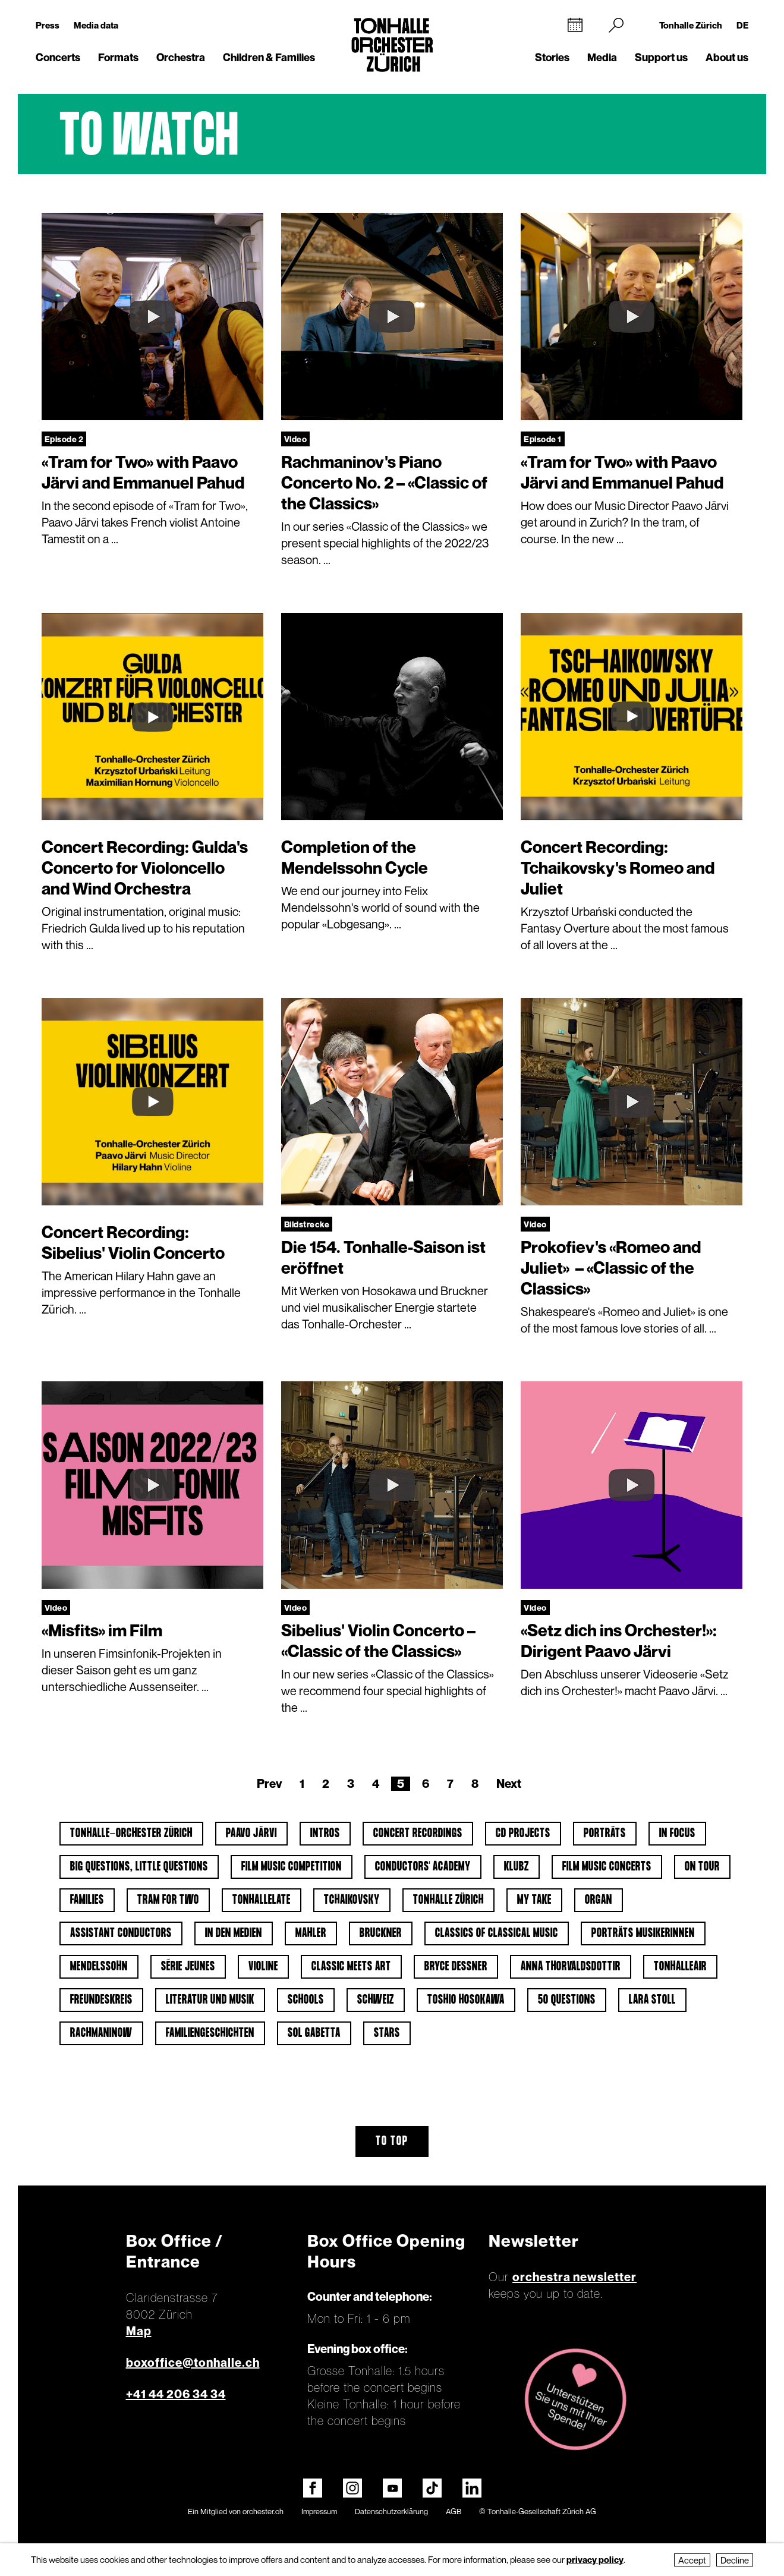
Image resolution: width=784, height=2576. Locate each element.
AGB (453, 2511)
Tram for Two (168, 1900)
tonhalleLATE (261, 1900)
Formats (118, 57)
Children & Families (269, 57)
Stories (552, 57)
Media (602, 57)
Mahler (310, 1933)
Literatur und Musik (210, 2000)
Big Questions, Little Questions (139, 1867)
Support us (661, 57)
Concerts (58, 57)
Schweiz (375, 2000)
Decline (734, 2560)
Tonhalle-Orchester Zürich (131, 1833)
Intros (325, 1833)
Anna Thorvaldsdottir (571, 1967)
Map (139, 2331)
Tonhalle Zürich (690, 25)
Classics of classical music (496, 1933)
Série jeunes (188, 1967)
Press (47, 25)
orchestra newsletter (574, 2277)
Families (87, 1900)
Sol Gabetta (314, 2033)
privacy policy (595, 2559)
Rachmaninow (101, 2033)
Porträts (605, 1833)
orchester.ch (263, 2511)
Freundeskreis (101, 2000)
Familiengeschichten (210, 2033)
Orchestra (180, 57)
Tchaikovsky (352, 1900)
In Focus (677, 1833)
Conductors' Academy (423, 1867)
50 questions (567, 2000)
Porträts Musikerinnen (643, 1933)
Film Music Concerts (606, 1867)
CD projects (523, 1833)
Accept (692, 2560)
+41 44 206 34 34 (176, 2394)
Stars (387, 2033)
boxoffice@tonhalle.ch (193, 2362)
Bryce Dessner (455, 1967)
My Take (534, 1900)
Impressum (319, 2511)
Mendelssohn (99, 1967)
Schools (306, 2000)
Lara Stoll (652, 2000)
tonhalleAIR (680, 1967)
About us (727, 57)
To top (392, 2141)
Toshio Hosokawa (466, 2000)
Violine (263, 1967)
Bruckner (381, 1933)
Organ (598, 1900)
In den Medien (233, 1933)
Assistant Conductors (121, 1933)
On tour (702, 1867)
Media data (96, 25)
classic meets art (351, 1967)
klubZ (516, 1867)
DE (742, 25)
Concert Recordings (417, 1833)
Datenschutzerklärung (391, 2511)
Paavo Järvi (251, 1833)
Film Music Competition (291, 1867)
